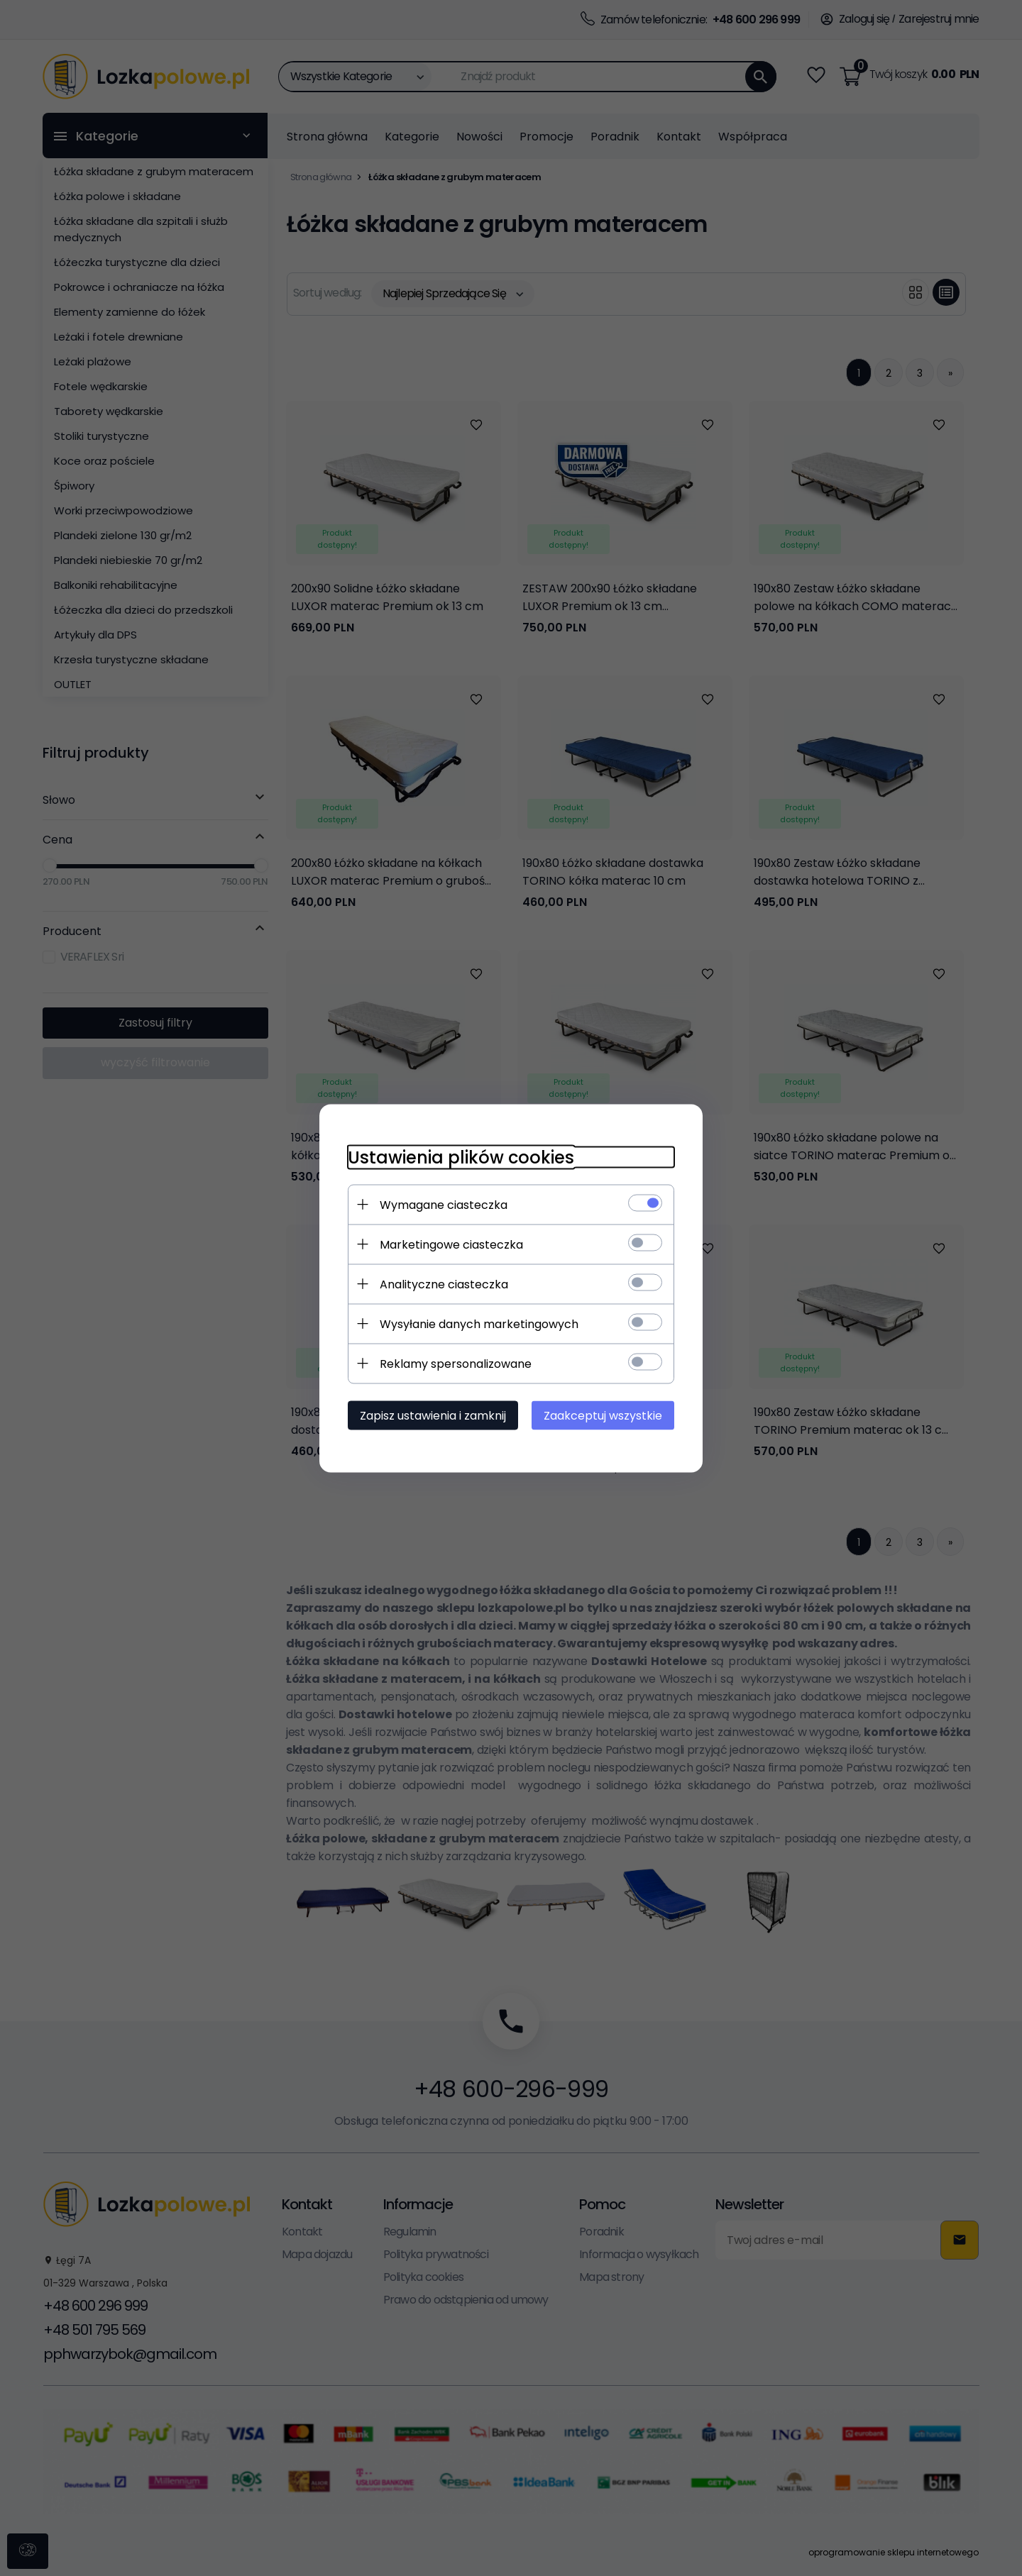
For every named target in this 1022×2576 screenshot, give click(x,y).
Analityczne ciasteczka (444, 1284)
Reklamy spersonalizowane (456, 1363)
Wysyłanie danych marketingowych (479, 1323)
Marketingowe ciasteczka (451, 1244)
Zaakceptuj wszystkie (603, 1415)
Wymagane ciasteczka (443, 1204)
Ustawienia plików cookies (461, 1156)
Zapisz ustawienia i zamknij (433, 1415)
